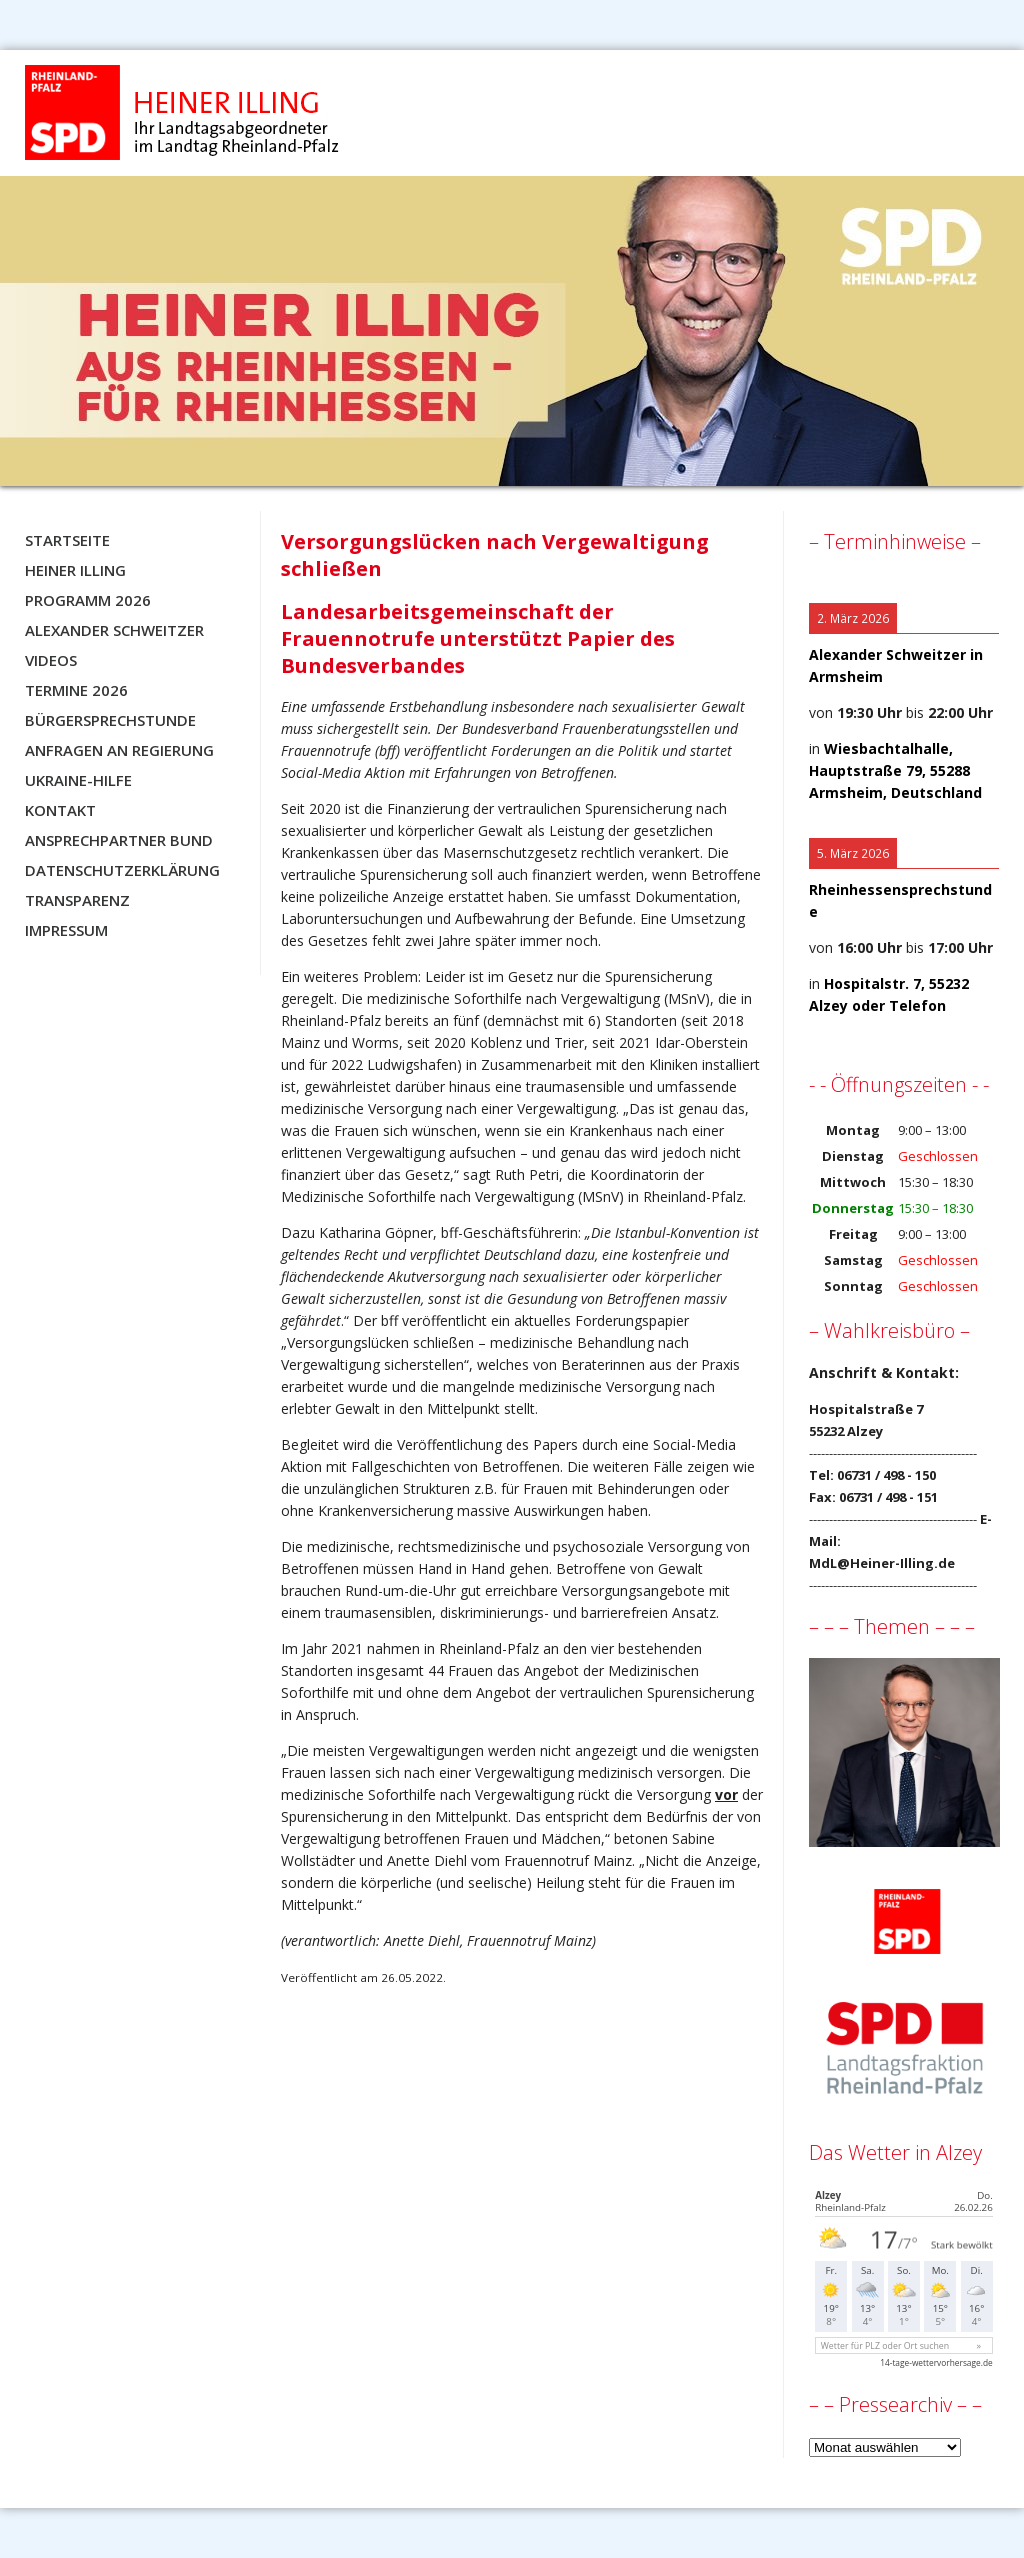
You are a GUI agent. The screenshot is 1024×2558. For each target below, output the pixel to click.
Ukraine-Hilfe (78, 780)
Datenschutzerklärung (122, 870)
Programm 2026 (88, 600)
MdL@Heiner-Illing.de (882, 1563)
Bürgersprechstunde (110, 720)
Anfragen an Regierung (119, 750)
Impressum (66, 930)
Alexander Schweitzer (114, 630)
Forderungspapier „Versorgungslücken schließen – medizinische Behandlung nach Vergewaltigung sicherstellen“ (485, 1342)
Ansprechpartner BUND (119, 840)
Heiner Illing (75, 570)
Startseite (67, 540)
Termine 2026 (76, 690)
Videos (51, 660)
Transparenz (77, 900)
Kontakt (60, 810)
